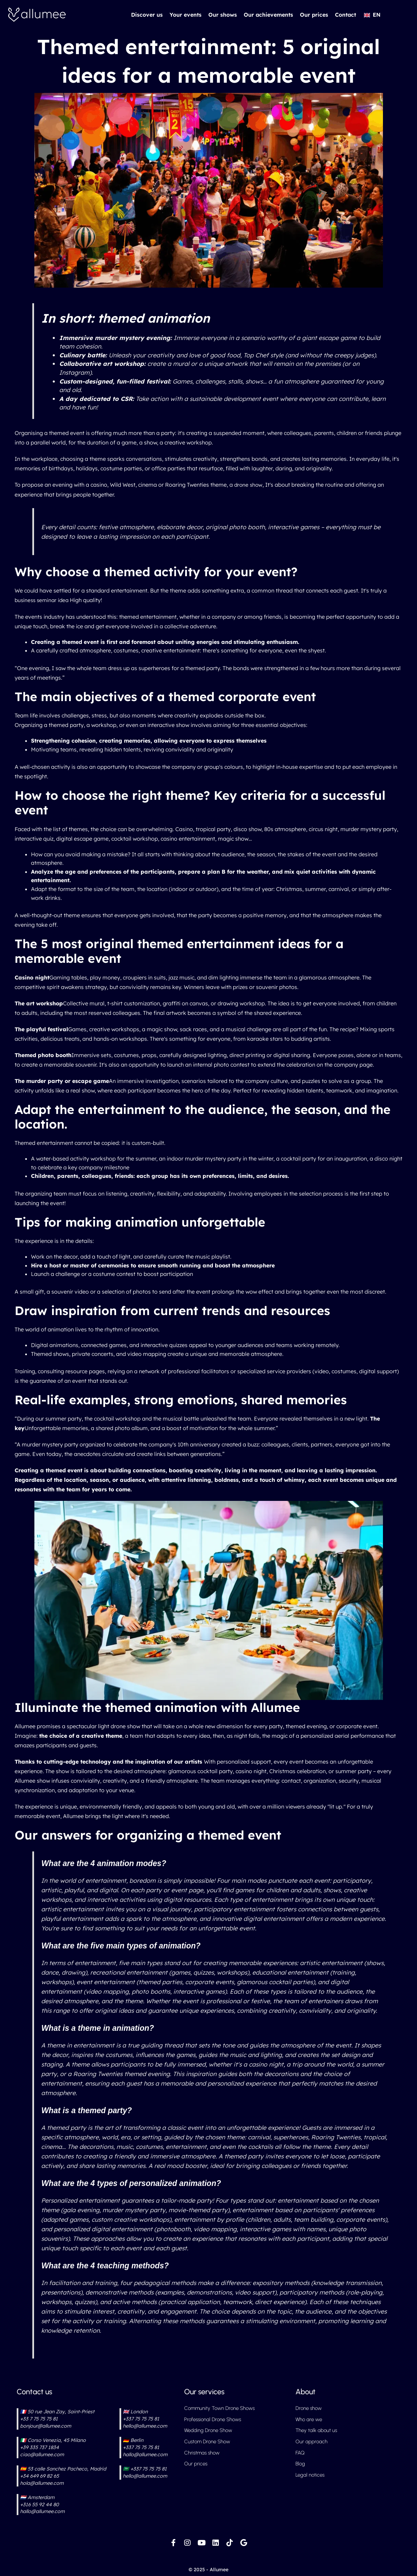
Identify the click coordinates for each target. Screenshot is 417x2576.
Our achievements (268, 14)
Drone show (309, 2407)
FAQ (300, 2454)
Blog (300, 2465)
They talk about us (317, 2431)
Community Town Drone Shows (221, 2407)
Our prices (314, 14)
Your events (186, 14)
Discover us (147, 14)
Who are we (309, 2419)
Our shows (222, 14)
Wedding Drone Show (210, 2431)
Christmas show (203, 2454)
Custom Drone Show (208, 2442)
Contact (345, 14)
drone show (248, 484)
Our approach (312, 2442)
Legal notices (310, 2477)
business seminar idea (43, 599)
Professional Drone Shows (214, 2419)
